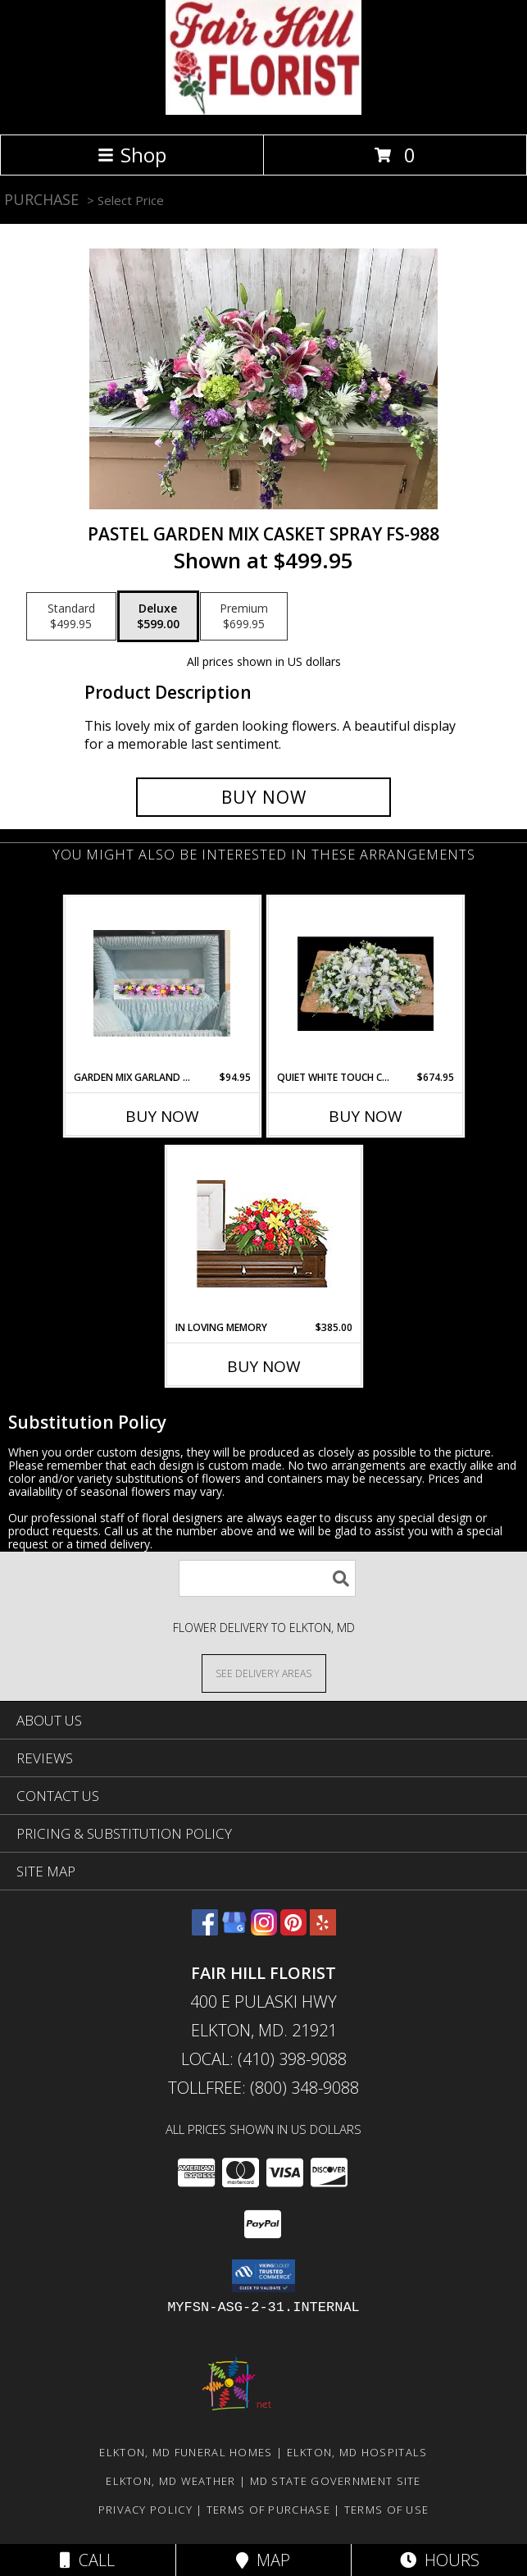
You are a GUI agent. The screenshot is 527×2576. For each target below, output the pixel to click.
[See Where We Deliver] (264, 1672)
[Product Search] (267, 1578)
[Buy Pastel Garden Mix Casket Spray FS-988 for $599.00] (264, 797)
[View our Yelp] (323, 1930)
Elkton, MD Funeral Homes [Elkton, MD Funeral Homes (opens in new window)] (185, 2452)
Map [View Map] (263, 2560)
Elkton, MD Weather (170, 2480)
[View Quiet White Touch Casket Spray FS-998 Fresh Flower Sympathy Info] (365, 983)
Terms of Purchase (268, 2509)
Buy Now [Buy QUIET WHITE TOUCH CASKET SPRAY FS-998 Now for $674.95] (365, 1116)
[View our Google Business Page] (234, 1930)
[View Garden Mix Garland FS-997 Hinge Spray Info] (161, 983)
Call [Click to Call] (87, 2560)
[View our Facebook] (205, 1930)
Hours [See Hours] (439, 2560)
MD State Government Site (335, 2480)
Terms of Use (386, 2509)
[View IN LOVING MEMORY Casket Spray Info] (263, 1234)
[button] (263, 2275)
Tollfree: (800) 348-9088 (263, 2088)
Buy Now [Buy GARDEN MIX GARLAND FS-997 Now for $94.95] (162, 1116)
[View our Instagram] (264, 1930)
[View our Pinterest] (293, 1930)
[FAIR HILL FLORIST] (263, 110)
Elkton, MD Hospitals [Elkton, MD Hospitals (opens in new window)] (357, 2452)
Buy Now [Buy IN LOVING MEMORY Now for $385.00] (264, 1366)
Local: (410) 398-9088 (264, 2059)
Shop (132, 154)
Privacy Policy (145, 2509)
